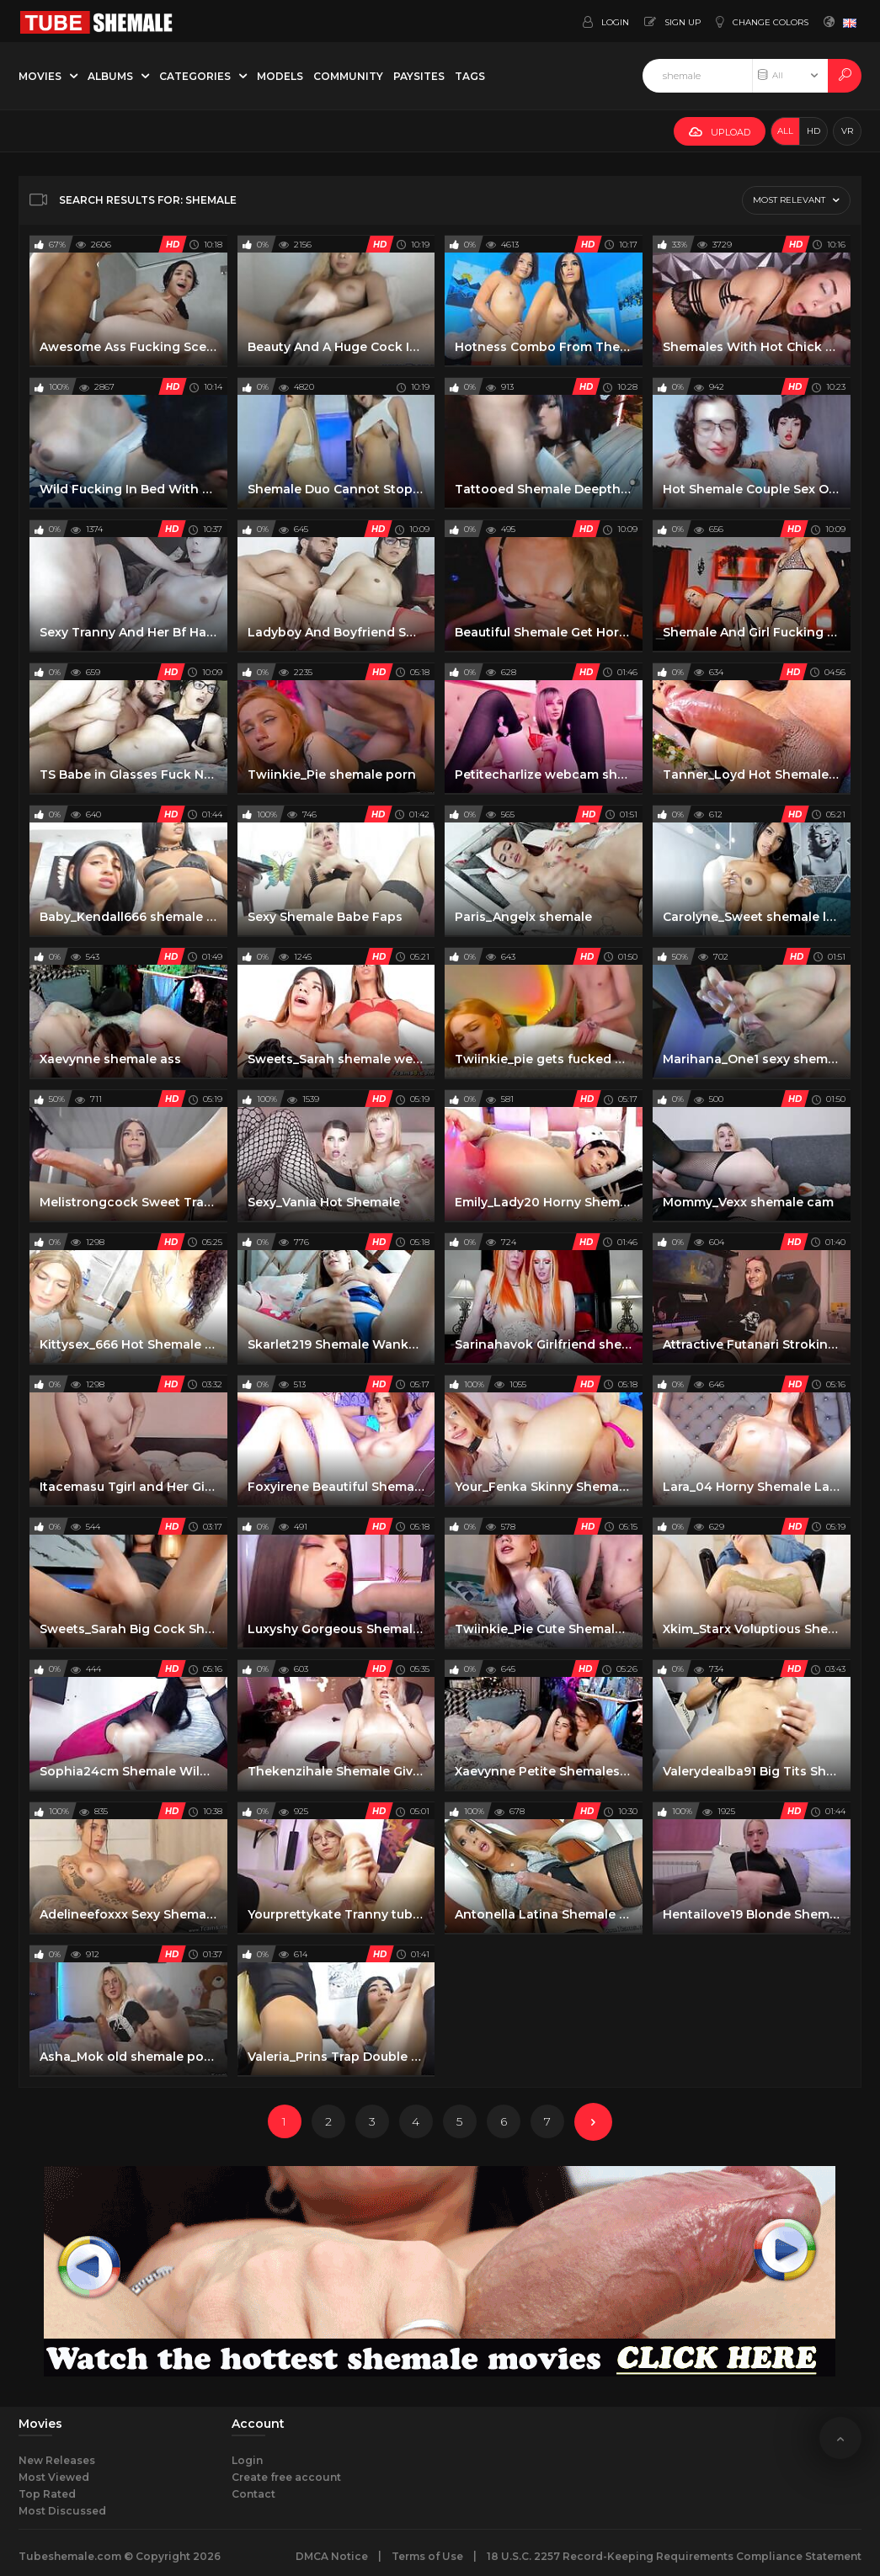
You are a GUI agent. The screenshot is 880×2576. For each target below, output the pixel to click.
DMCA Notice (332, 2556)
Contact (253, 2494)
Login (247, 2460)
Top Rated (47, 2494)
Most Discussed (62, 2510)
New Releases (57, 2460)
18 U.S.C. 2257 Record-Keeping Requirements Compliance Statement (674, 2556)
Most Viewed (54, 2477)
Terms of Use (427, 2556)
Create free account (286, 2477)
